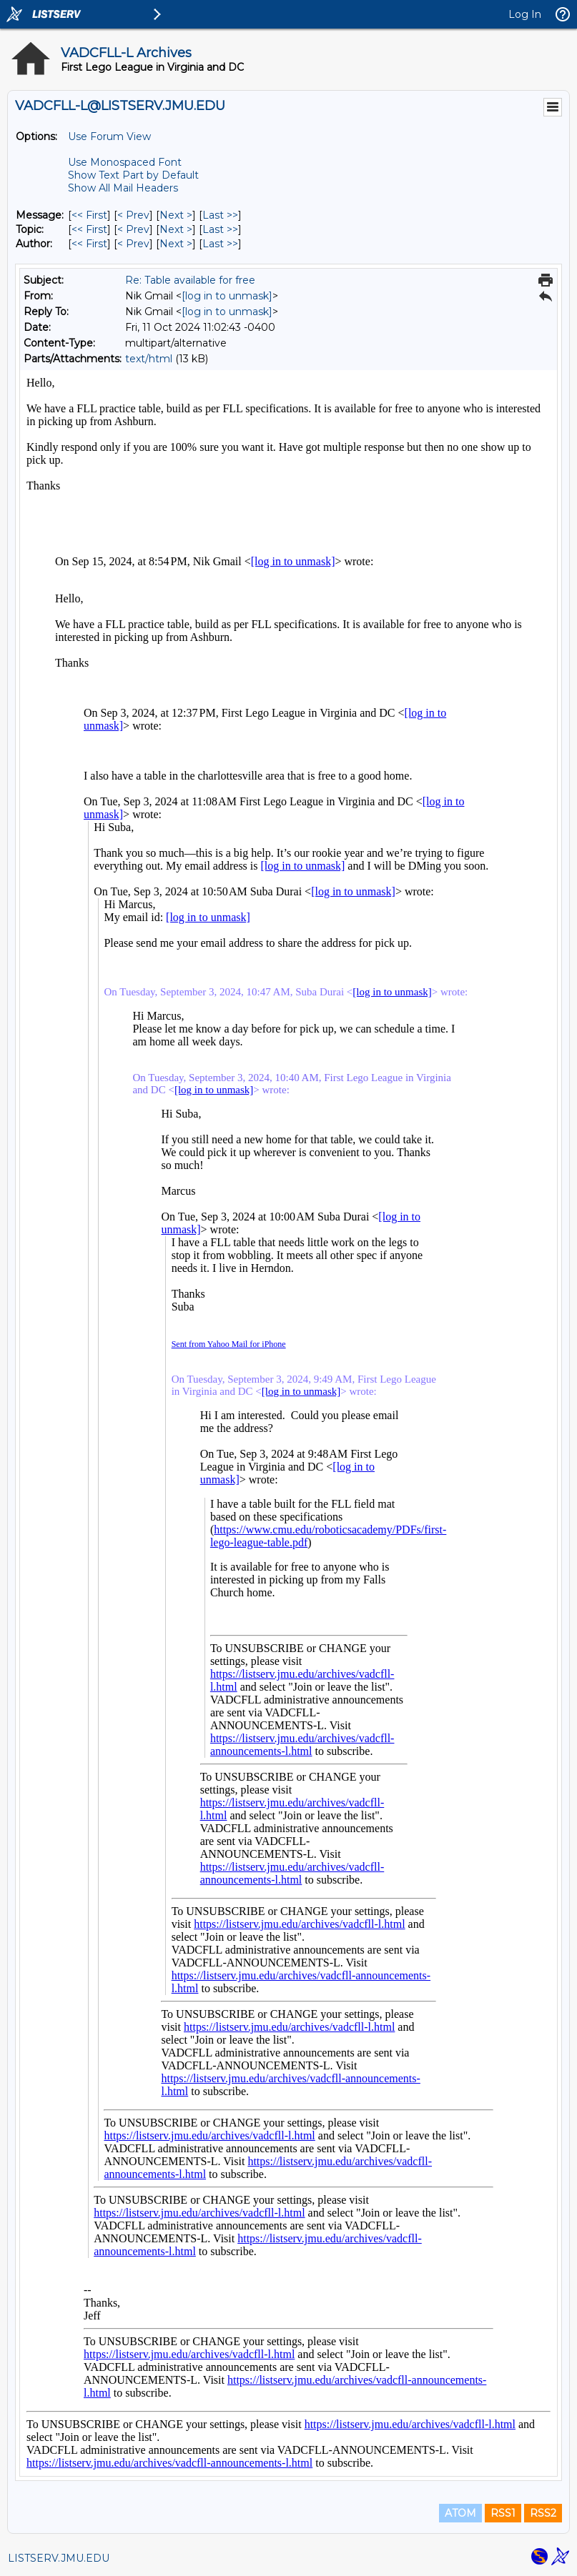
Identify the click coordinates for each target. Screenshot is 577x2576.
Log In (524, 14)
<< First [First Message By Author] (89, 243)
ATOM (460, 2513)
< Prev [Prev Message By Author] (133, 243)
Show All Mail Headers (123, 187)
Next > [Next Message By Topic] (175, 229)
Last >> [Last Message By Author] (220, 243)
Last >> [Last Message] (220, 215)
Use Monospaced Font (125, 162)
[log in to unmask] (227, 295)
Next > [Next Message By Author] (175, 243)
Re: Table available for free (190, 280)
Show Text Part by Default (133, 175)
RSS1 (503, 2513)
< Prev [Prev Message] (133, 215)
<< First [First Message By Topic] (89, 229)
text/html (148, 358)
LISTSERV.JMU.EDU (58, 2558)
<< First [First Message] (89, 215)
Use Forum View (109, 136)
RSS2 (543, 2513)
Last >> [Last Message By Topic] (220, 229)
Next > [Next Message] (175, 215)
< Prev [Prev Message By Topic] (133, 229)
